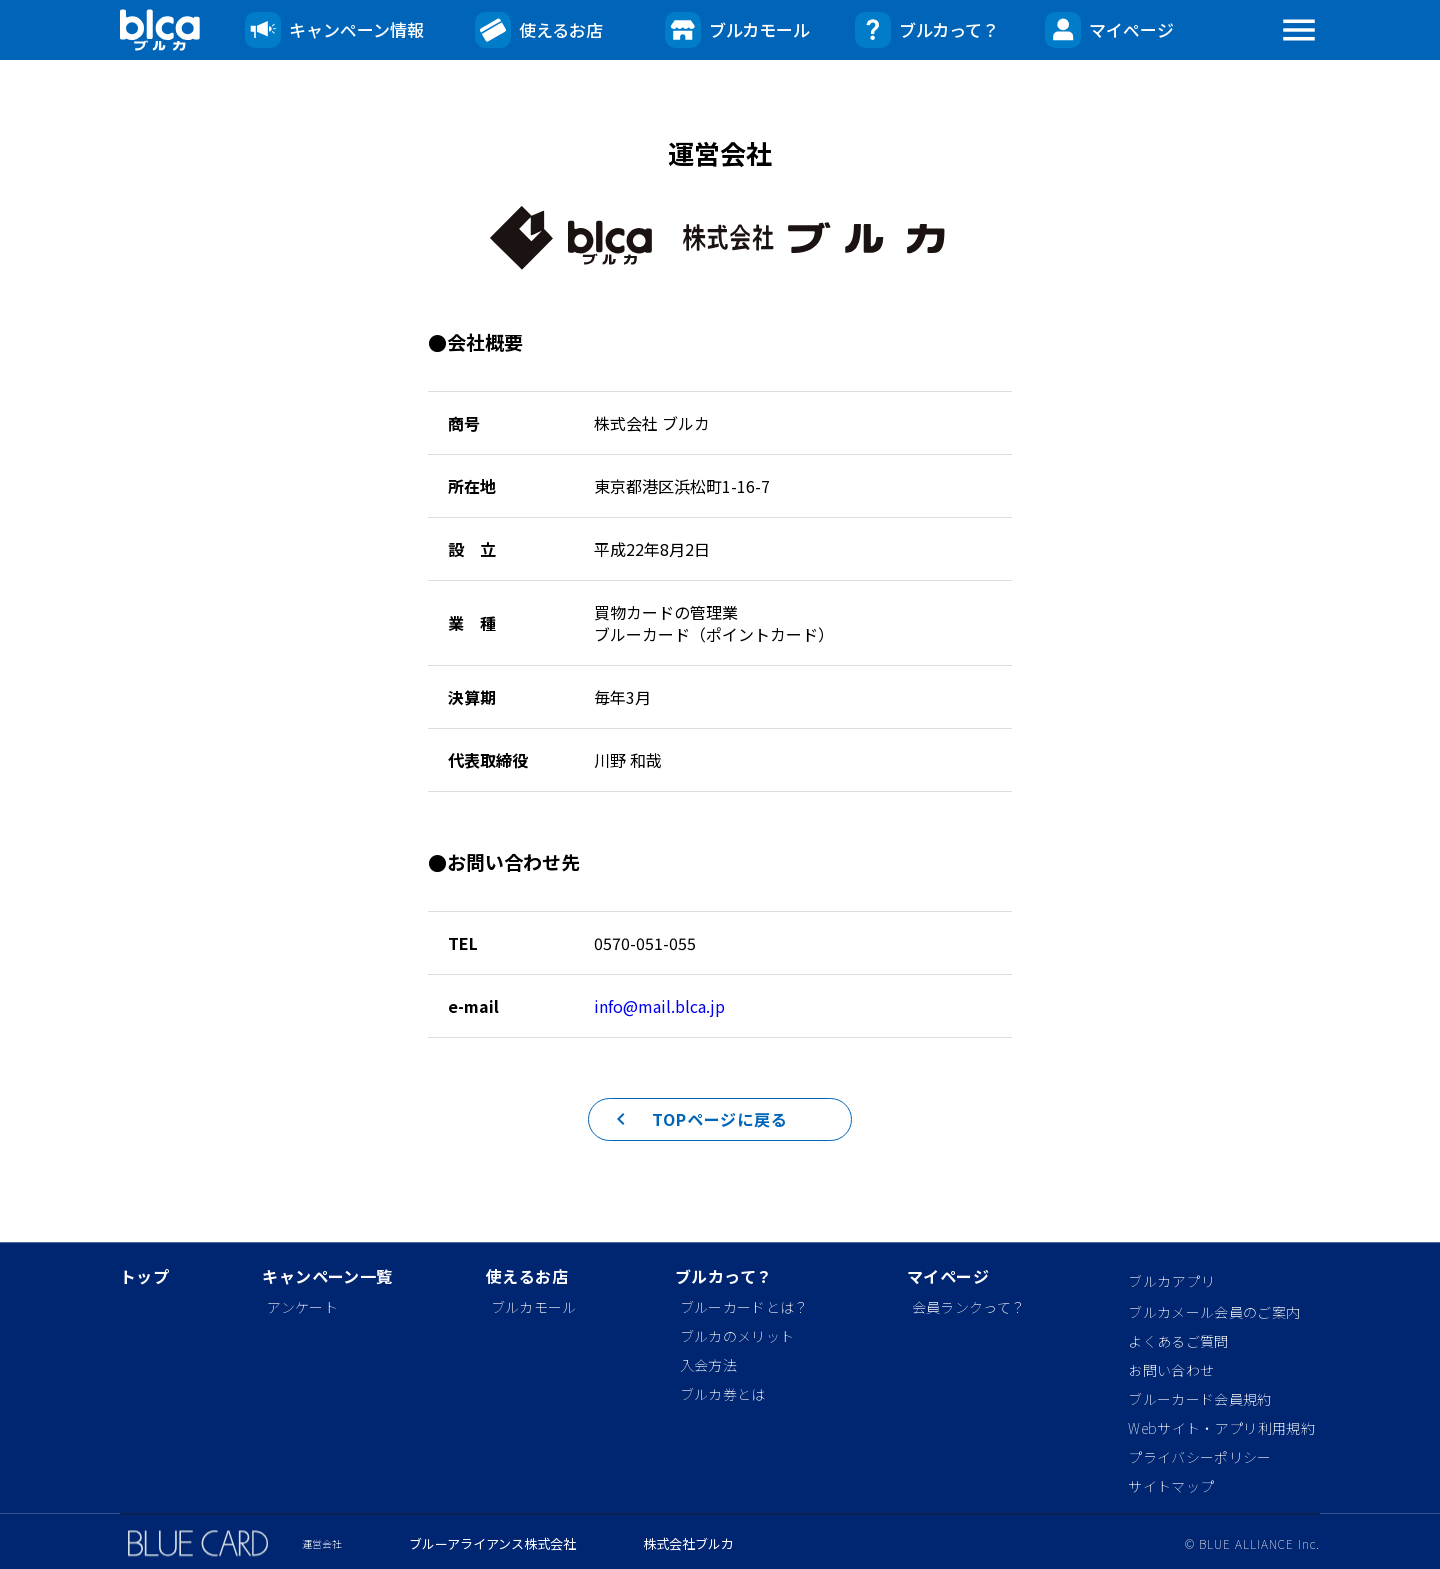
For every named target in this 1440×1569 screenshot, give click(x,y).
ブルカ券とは (723, 1394)
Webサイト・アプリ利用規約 (1221, 1428)
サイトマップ (1171, 1486)
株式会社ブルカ (688, 1544)
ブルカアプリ (1171, 1281)
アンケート (302, 1307)
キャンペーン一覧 (327, 1277)
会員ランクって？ (969, 1307)
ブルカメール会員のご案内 (1214, 1312)
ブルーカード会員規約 (1199, 1399)
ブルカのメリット (737, 1336)
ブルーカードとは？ (744, 1307)
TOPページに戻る (689, 1135)
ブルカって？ (927, 30)
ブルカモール (737, 30)
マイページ (1109, 30)
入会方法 (708, 1365)
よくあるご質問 (1178, 1341)
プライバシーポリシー (1199, 1457)
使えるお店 (539, 30)
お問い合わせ (1171, 1370)
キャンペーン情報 (334, 30)
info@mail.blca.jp (659, 1006)
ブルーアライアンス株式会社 (492, 1544)
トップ (144, 1277)
